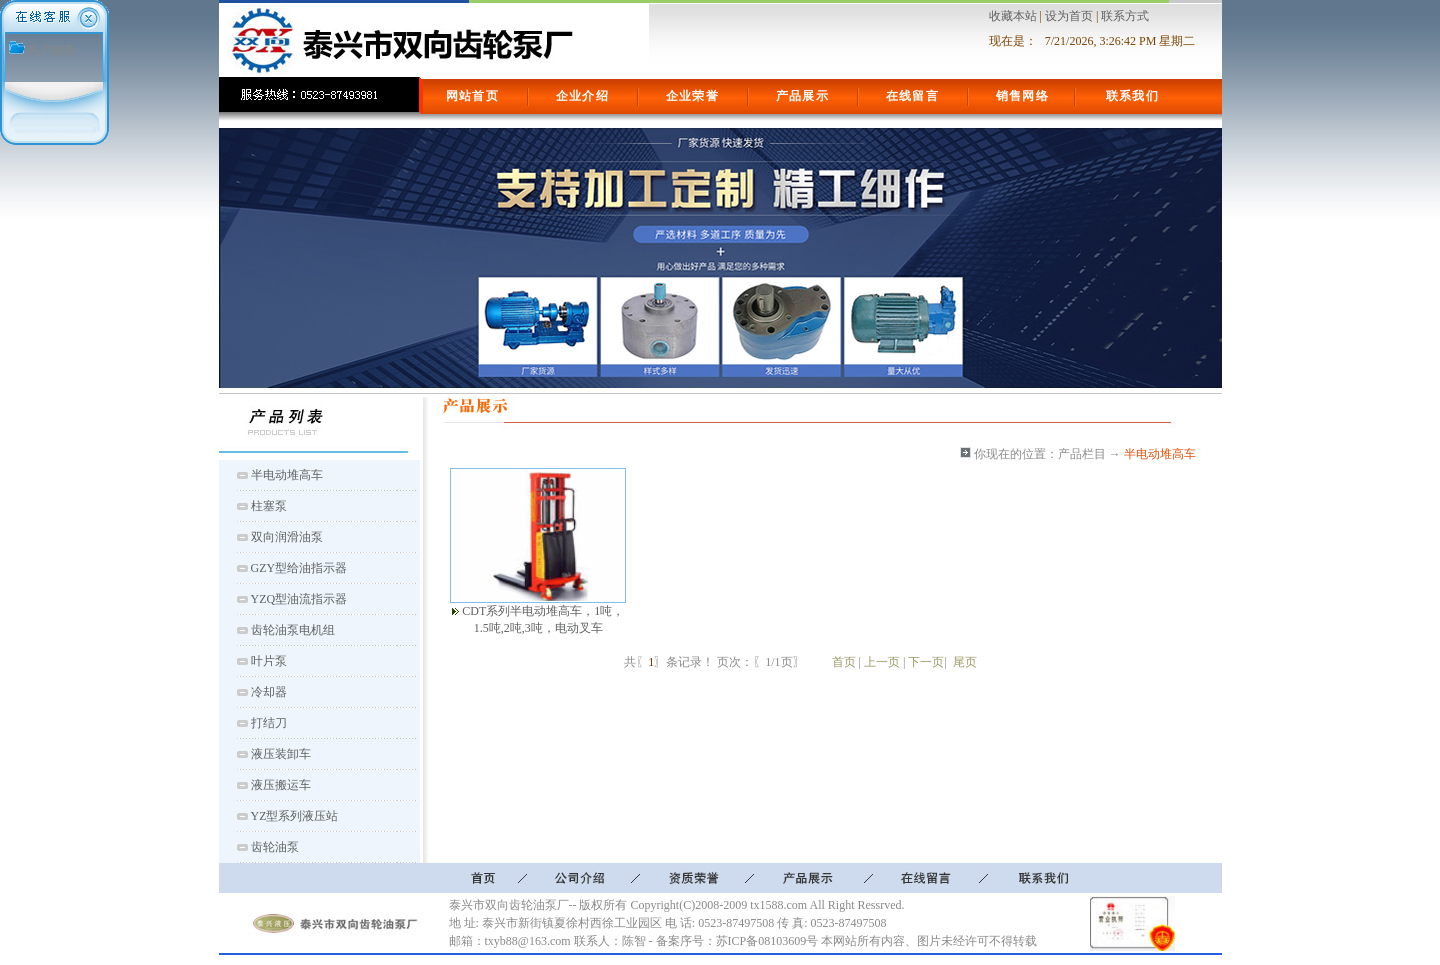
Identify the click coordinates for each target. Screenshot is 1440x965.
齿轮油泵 (275, 847)
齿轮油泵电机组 (293, 630)
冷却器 (269, 692)
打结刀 (269, 723)
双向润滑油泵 (287, 537)
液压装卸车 (281, 754)
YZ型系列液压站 (295, 816)
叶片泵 (269, 661)
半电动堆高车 (287, 475)
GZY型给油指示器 (299, 568)
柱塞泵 (269, 506)
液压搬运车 (281, 785)
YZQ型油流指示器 (299, 599)
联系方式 (1125, 16)
